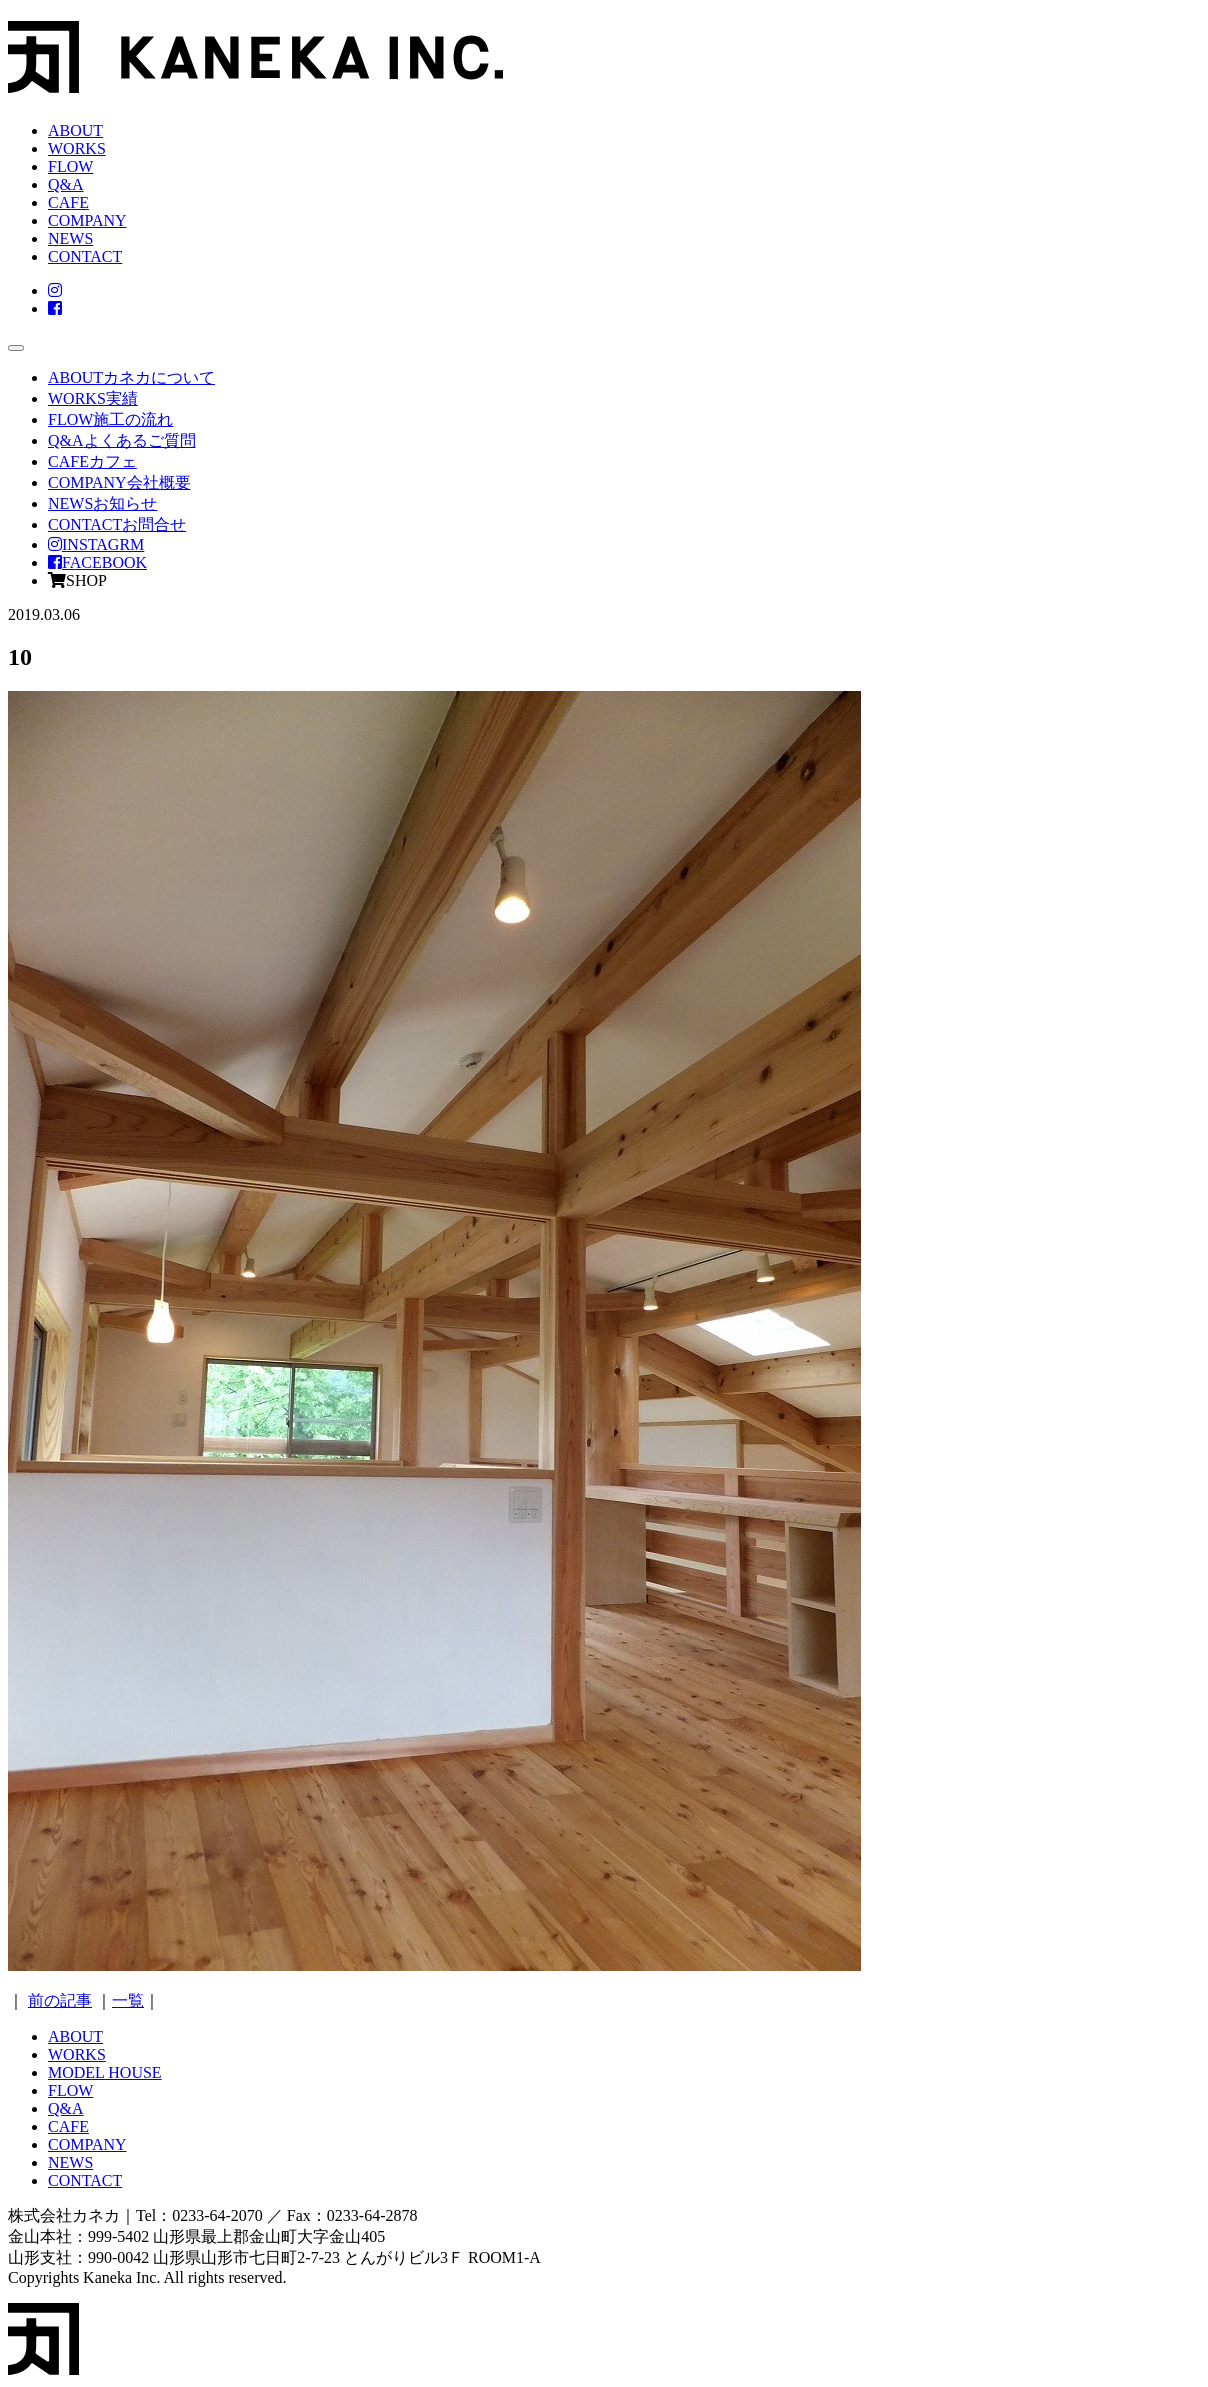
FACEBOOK (97, 562)
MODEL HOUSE (105, 2072)
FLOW (70, 166)
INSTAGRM (96, 544)
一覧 (128, 2000)
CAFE (68, 202)
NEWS (70, 238)
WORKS (77, 148)
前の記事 (60, 2000)
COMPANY (87, 220)
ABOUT (75, 130)
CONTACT (85, 256)
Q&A (66, 184)
